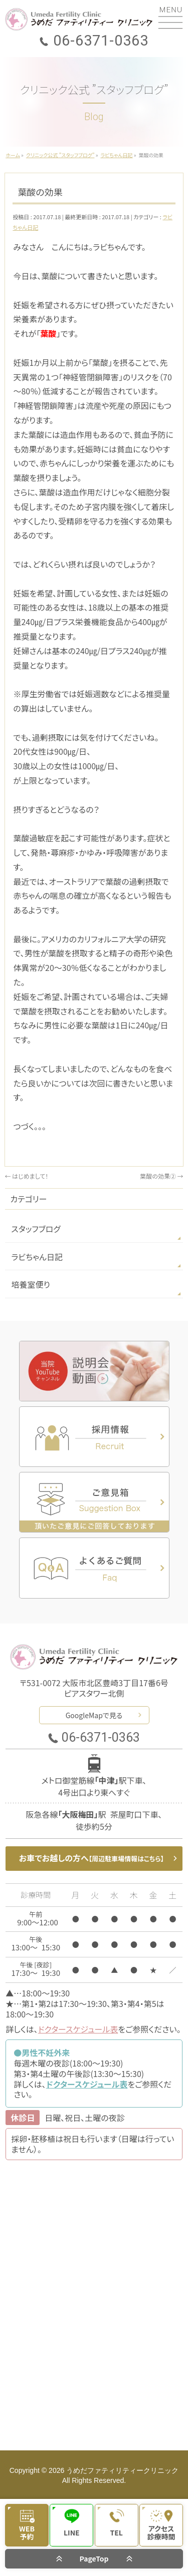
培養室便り (30, 1284)
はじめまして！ (26, 1176)
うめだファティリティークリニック (122, 2470)
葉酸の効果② (161, 1176)
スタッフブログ (35, 1229)
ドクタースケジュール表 (78, 2029)
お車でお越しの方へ (91, 1858)
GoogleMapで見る (94, 1715)
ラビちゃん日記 (37, 1257)
